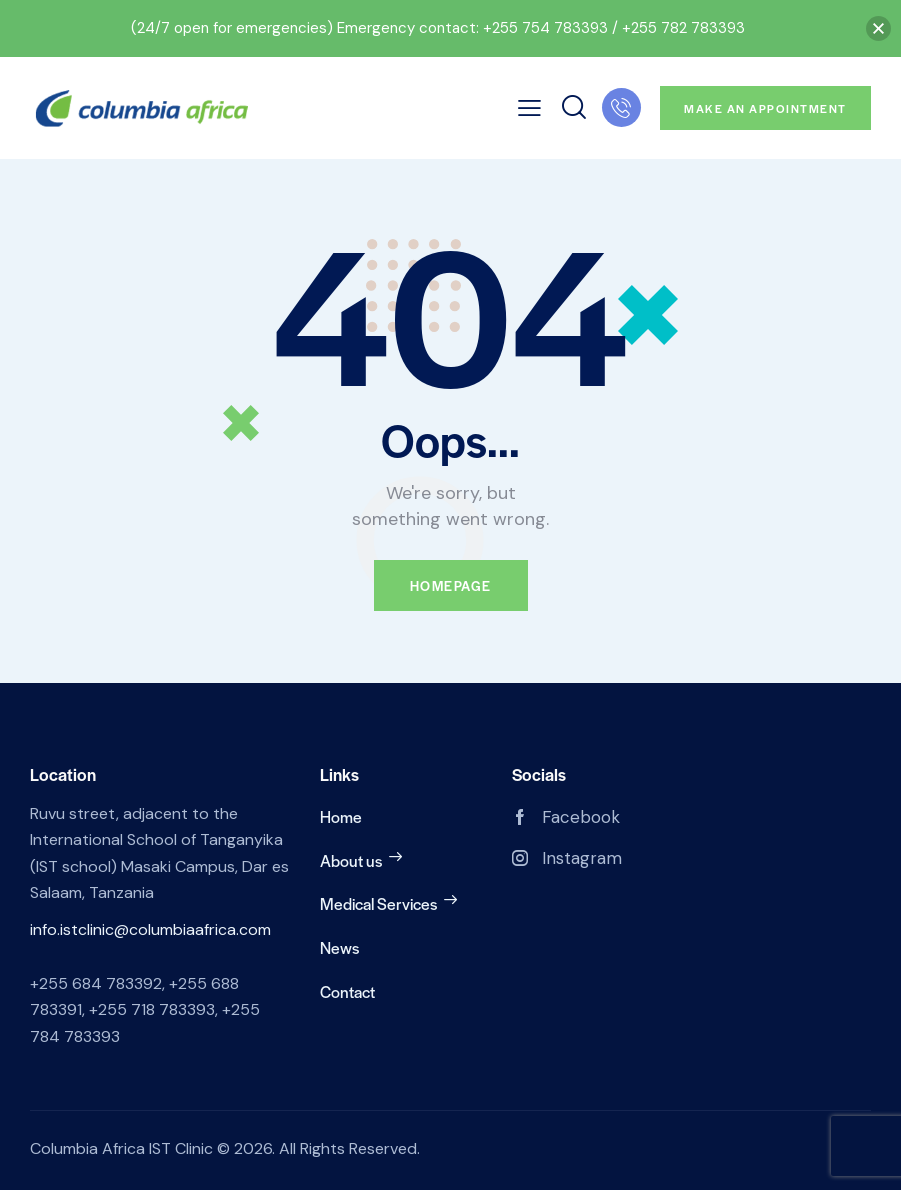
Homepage (451, 585)
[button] (878, 28)
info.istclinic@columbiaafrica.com (150, 929)
